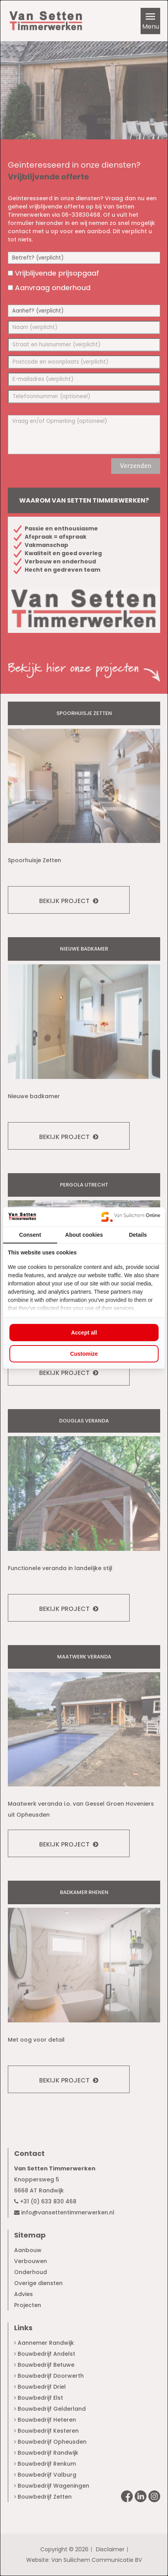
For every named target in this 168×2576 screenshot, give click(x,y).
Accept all (84, 1332)
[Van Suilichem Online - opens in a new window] (130, 1216)
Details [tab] (138, 1235)
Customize (84, 1354)
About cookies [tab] (84, 1235)
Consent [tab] (30, 1235)
